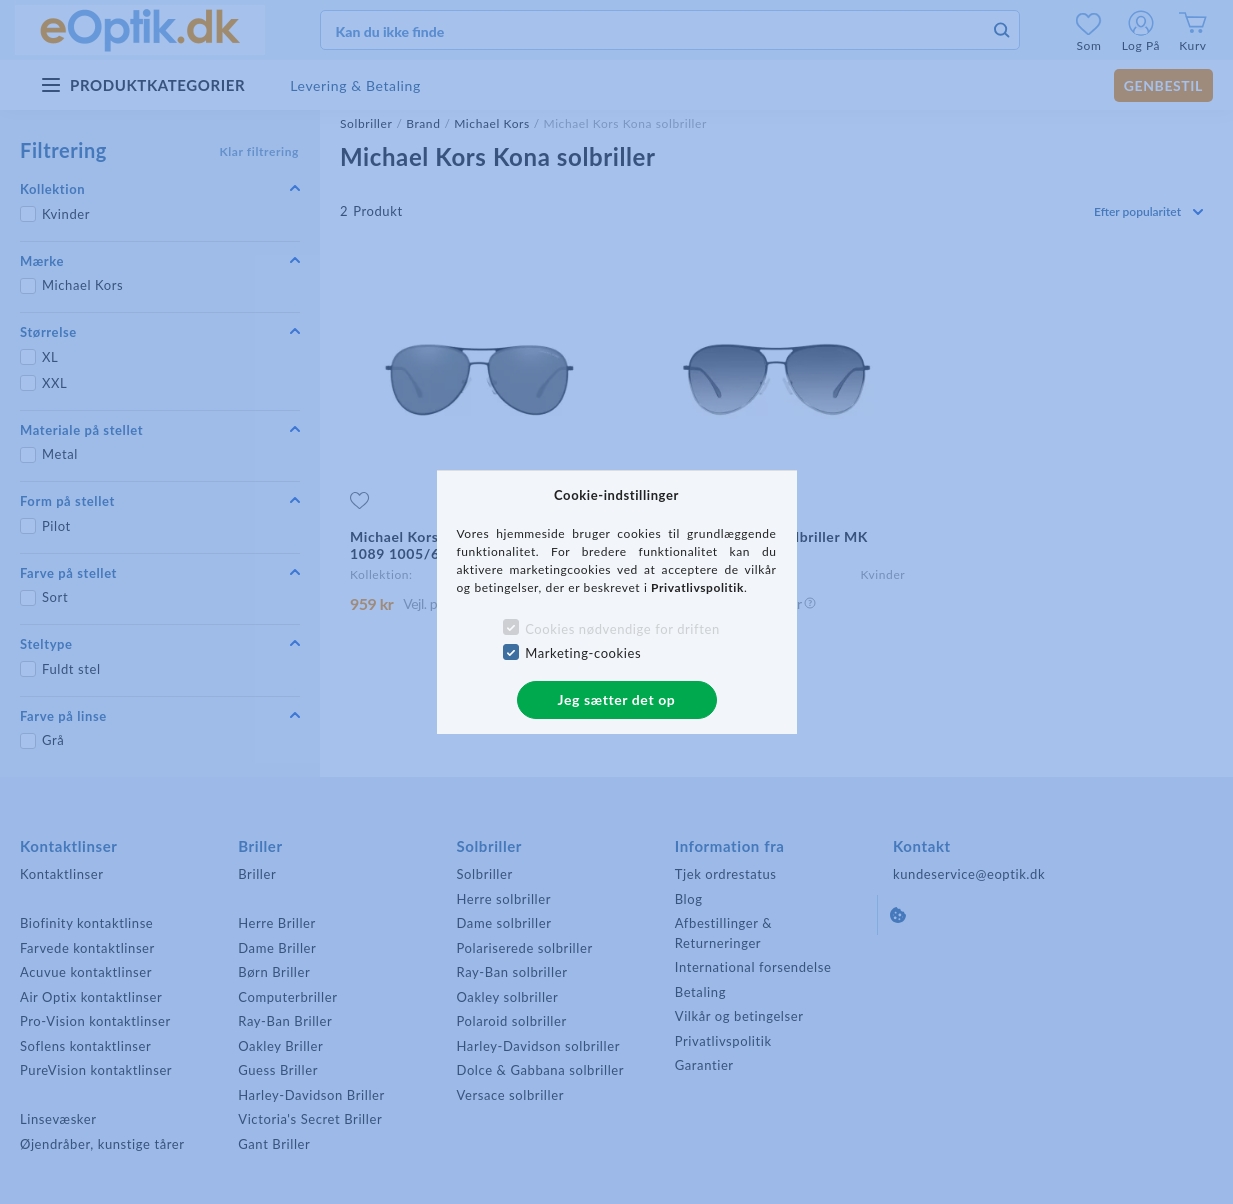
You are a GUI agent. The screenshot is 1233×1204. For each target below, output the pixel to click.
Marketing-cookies (583, 653)
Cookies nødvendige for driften (622, 629)
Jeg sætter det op (617, 699)
